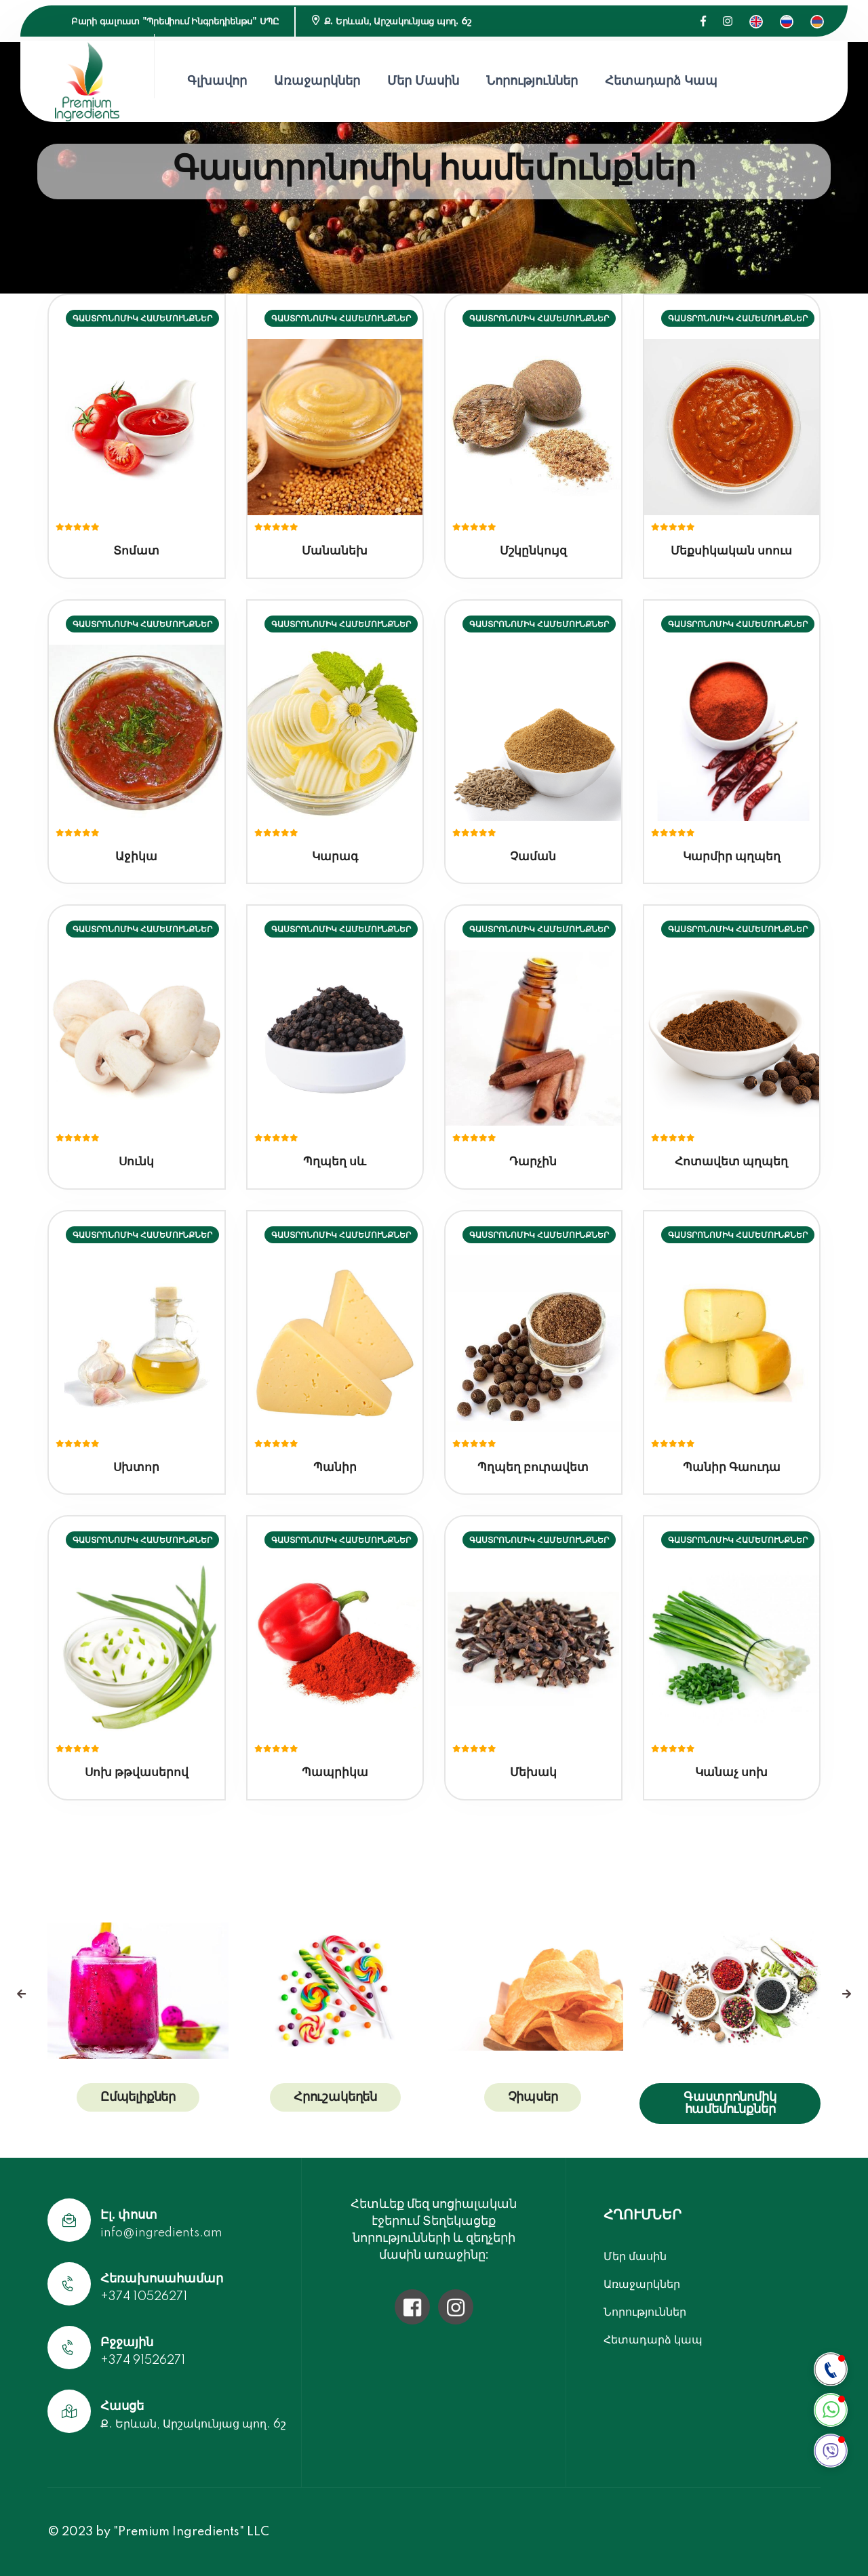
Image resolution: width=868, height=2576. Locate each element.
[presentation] (21, 1994)
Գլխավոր (217, 81)
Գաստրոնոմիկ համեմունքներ (730, 2103)
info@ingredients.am (161, 2233)
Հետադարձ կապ (661, 81)
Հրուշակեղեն (335, 2097)
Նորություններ (532, 81)
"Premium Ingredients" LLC (191, 2532)
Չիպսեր (533, 2097)
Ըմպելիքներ (138, 2097)
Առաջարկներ (317, 81)
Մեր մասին (423, 81)
